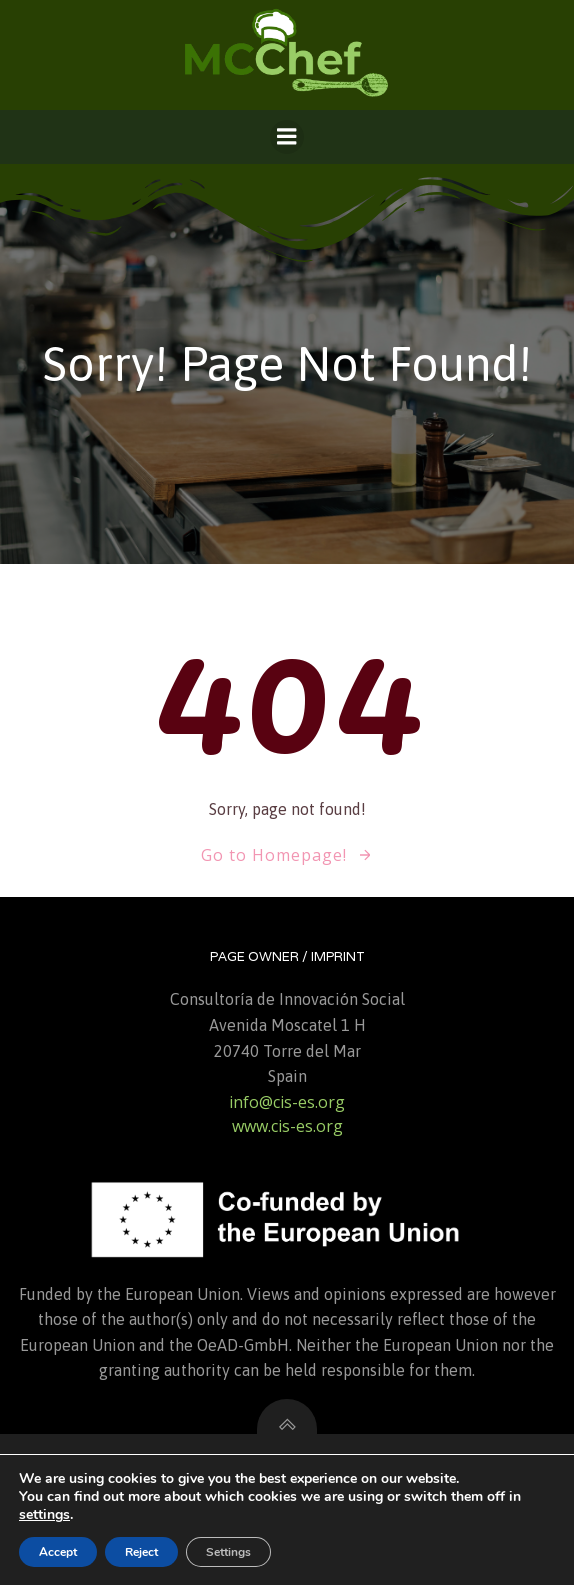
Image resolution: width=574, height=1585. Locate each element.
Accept (58, 1552)
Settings (228, 1552)
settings (44, 1515)
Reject (141, 1552)
